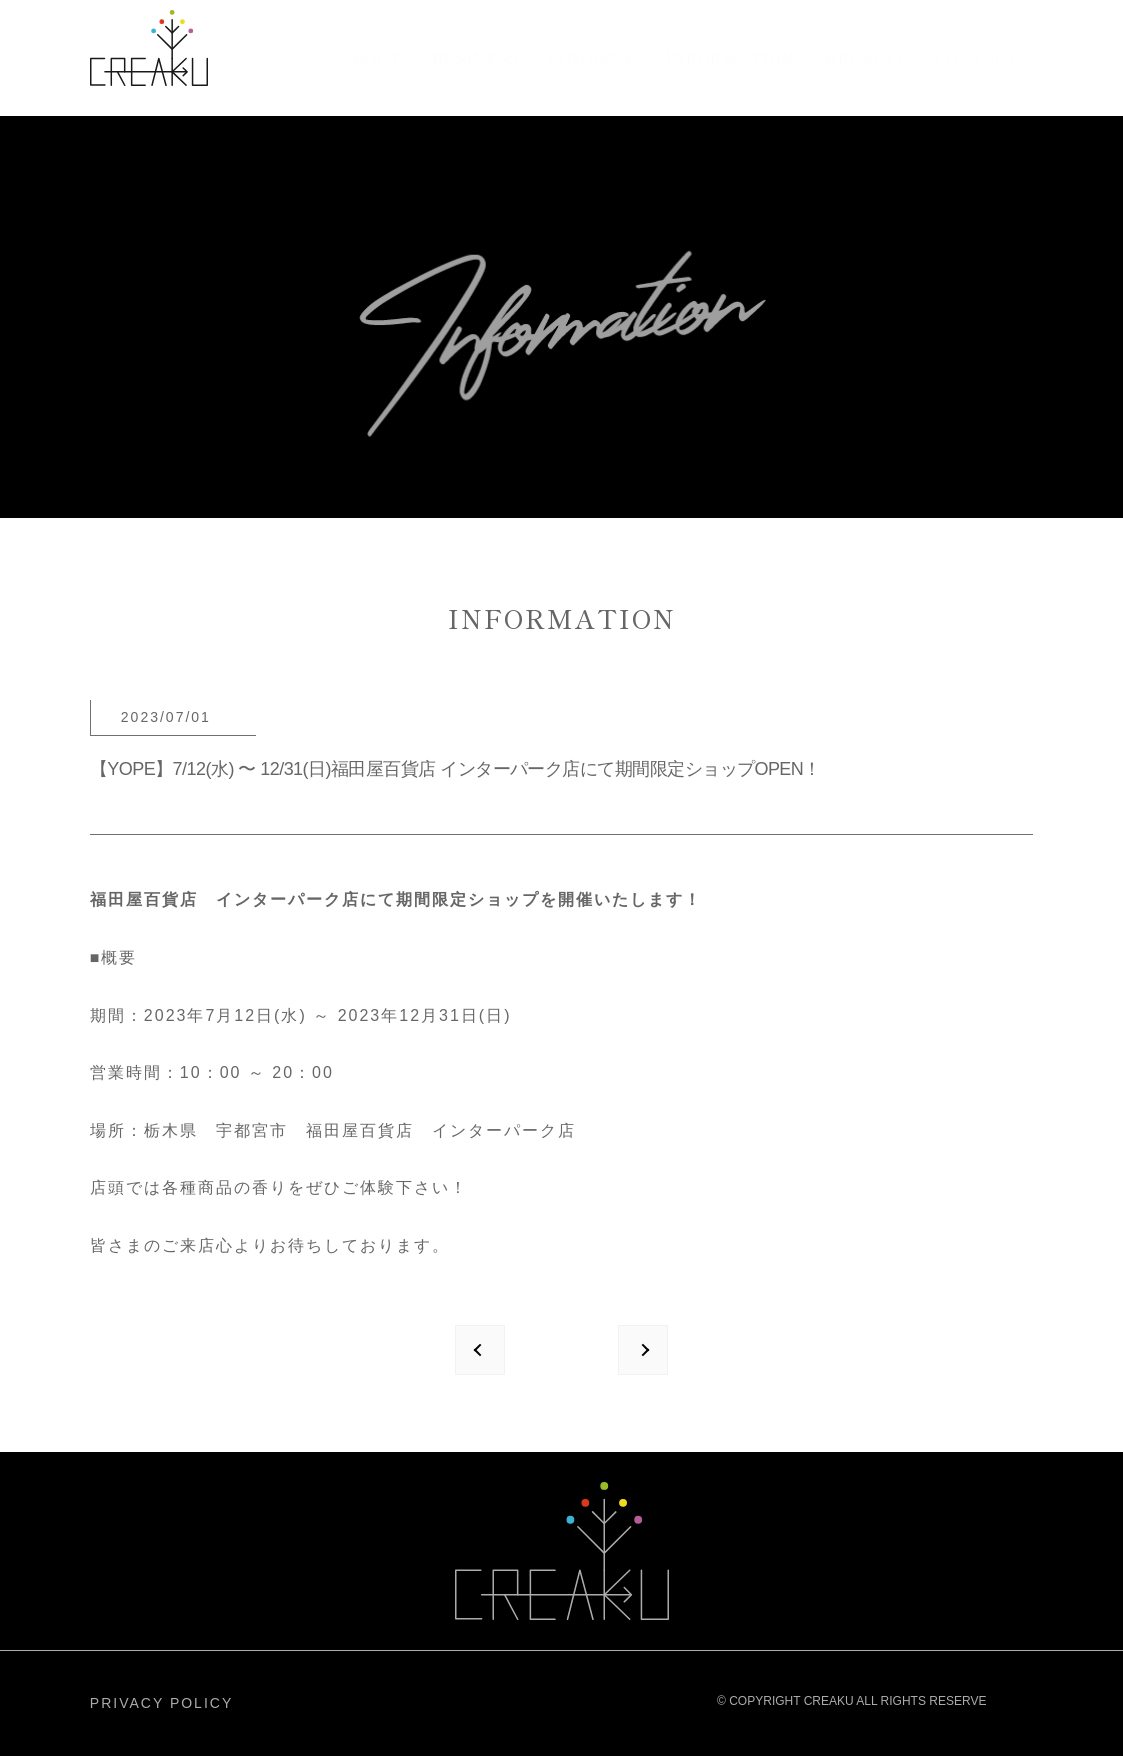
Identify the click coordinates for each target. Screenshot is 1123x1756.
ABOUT (370, 58)
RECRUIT (864, 58)
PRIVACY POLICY (161, 1703)
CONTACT (976, 58)
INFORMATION (729, 58)
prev (480, 1350)
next (643, 1350)
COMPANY (591, 58)
